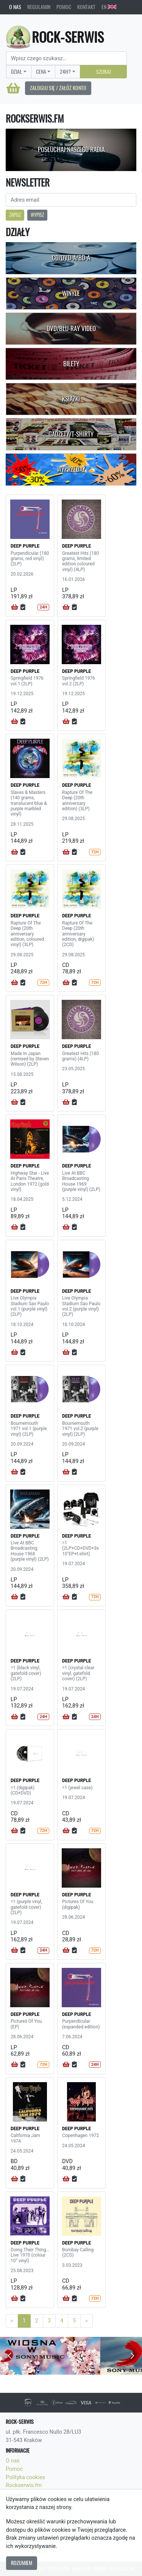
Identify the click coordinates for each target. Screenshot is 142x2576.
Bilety (71, 363)
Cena (41, 71)
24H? (65, 71)
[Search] (66, 58)
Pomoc (63, 7)
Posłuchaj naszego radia (71, 149)
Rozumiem (21, 2563)
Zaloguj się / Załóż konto (58, 88)
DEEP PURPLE (25, 546)
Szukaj (103, 71)
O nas (15, 7)
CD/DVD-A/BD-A (71, 257)
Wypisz (37, 215)
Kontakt (86, 7)
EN (109, 7)
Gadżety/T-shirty (71, 434)
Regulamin (38, 7)
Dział (16, 71)
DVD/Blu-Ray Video (71, 328)
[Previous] (12, 2321)
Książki (71, 398)
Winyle (71, 293)
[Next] (86, 2321)
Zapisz (15, 215)
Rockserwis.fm (24, 2485)
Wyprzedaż (71, 469)
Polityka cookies (25, 2477)
